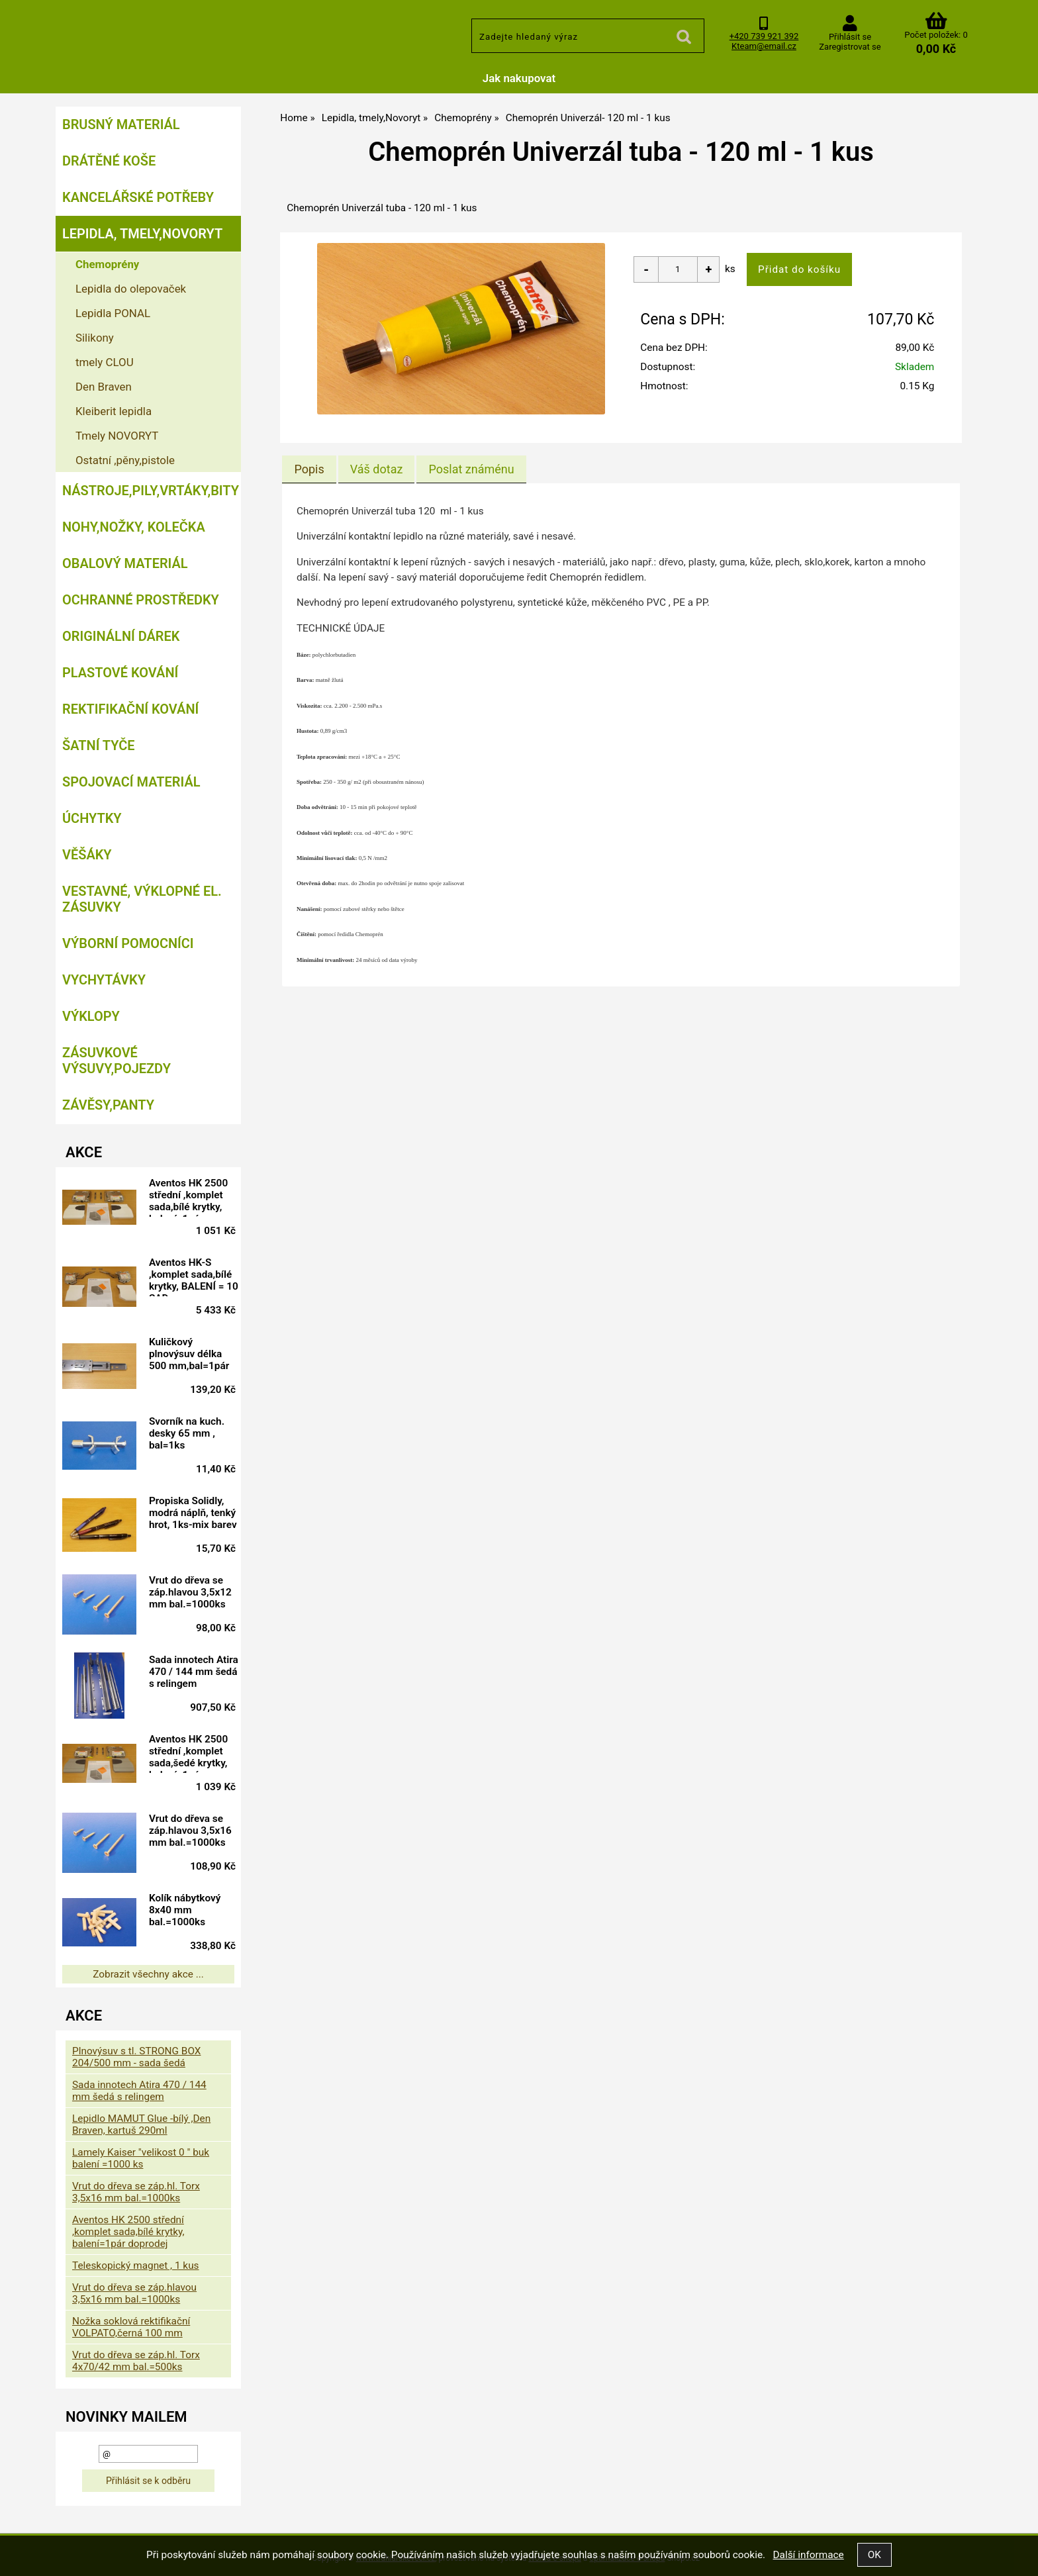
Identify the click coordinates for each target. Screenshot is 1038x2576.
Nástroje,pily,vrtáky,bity (150, 491)
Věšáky (87, 855)
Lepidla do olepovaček (130, 288)
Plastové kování (120, 673)
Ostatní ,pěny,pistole (125, 460)
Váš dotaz (376, 469)
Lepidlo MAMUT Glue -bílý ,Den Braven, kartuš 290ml (141, 2124)
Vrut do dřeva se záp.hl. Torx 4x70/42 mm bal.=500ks (136, 2361)
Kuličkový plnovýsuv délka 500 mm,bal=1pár (194, 1354)
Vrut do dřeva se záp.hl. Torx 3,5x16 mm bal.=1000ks (136, 2192)
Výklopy (91, 1016)
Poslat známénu (471, 469)
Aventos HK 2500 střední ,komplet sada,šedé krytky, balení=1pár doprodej (193, 1753)
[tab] (309, 469)
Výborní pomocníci (128, 943)
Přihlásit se (850, 37)
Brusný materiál (121, 124)
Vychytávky (104, 980)
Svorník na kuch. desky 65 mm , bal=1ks (191, 1433)
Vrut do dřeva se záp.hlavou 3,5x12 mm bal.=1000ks (195, 1592)
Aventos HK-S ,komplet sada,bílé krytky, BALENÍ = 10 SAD (195, 1276)
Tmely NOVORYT (116, 435)
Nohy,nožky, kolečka (133, 527)
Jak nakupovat (519, 78)
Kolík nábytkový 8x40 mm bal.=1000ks (189, 1910)
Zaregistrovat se (849, 47)
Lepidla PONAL (112, 313)
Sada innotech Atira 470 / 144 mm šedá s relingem (188, 1673)
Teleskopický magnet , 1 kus (135, 2265)
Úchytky (92, 818)
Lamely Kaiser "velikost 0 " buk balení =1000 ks (140, 2158)
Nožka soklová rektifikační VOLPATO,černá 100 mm (131, 2327)
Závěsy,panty (108, 1105)
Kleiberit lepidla (113, 411)
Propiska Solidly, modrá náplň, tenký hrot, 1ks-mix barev (197, 1515)
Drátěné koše (109, 161)
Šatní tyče (98, 745)
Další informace (808, 2555)
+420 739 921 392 (764, 36)
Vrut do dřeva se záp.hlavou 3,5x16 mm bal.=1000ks (195, 1830)
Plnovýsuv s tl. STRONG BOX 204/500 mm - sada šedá (136, 2057)
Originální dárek (120, 636)
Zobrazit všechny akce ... (148, 1974)
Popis (309, 469)
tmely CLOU (104, 362)
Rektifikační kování (130, 709)
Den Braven (103, 386)
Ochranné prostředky (140, 600)
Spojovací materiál (131, 782)
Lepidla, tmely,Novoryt (142, 234)
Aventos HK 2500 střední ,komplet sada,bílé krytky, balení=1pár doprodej (193, 1197)
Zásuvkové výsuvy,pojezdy (116, 1060)
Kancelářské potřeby (138, 197)
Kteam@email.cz (763, 46)
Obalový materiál (125, 563)
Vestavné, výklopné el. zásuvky (142, 899)
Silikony (94, 337)
